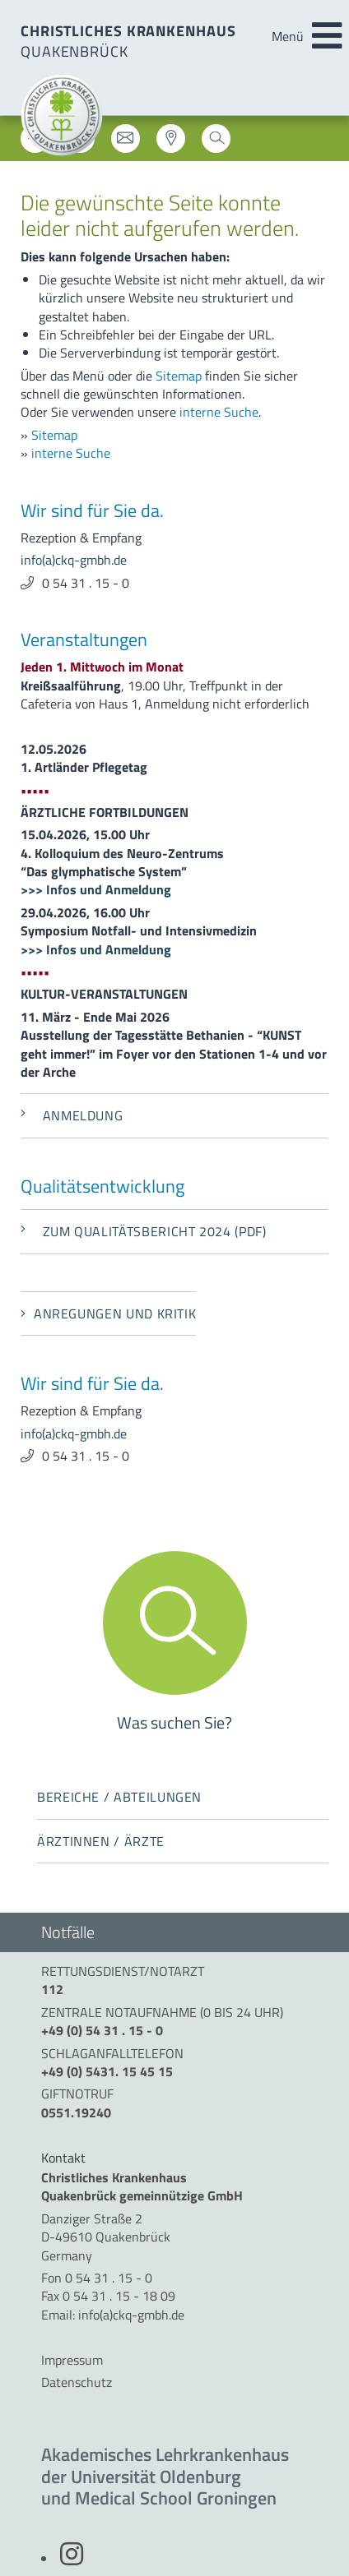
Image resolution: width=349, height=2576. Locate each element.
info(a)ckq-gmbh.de (74, 560)
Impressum (72, 2360)
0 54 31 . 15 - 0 (85, 583)
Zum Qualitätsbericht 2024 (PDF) (143, 1231)
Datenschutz (76, 2382)
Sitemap (179, 375)
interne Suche (218, 412)
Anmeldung (72, 1115)
